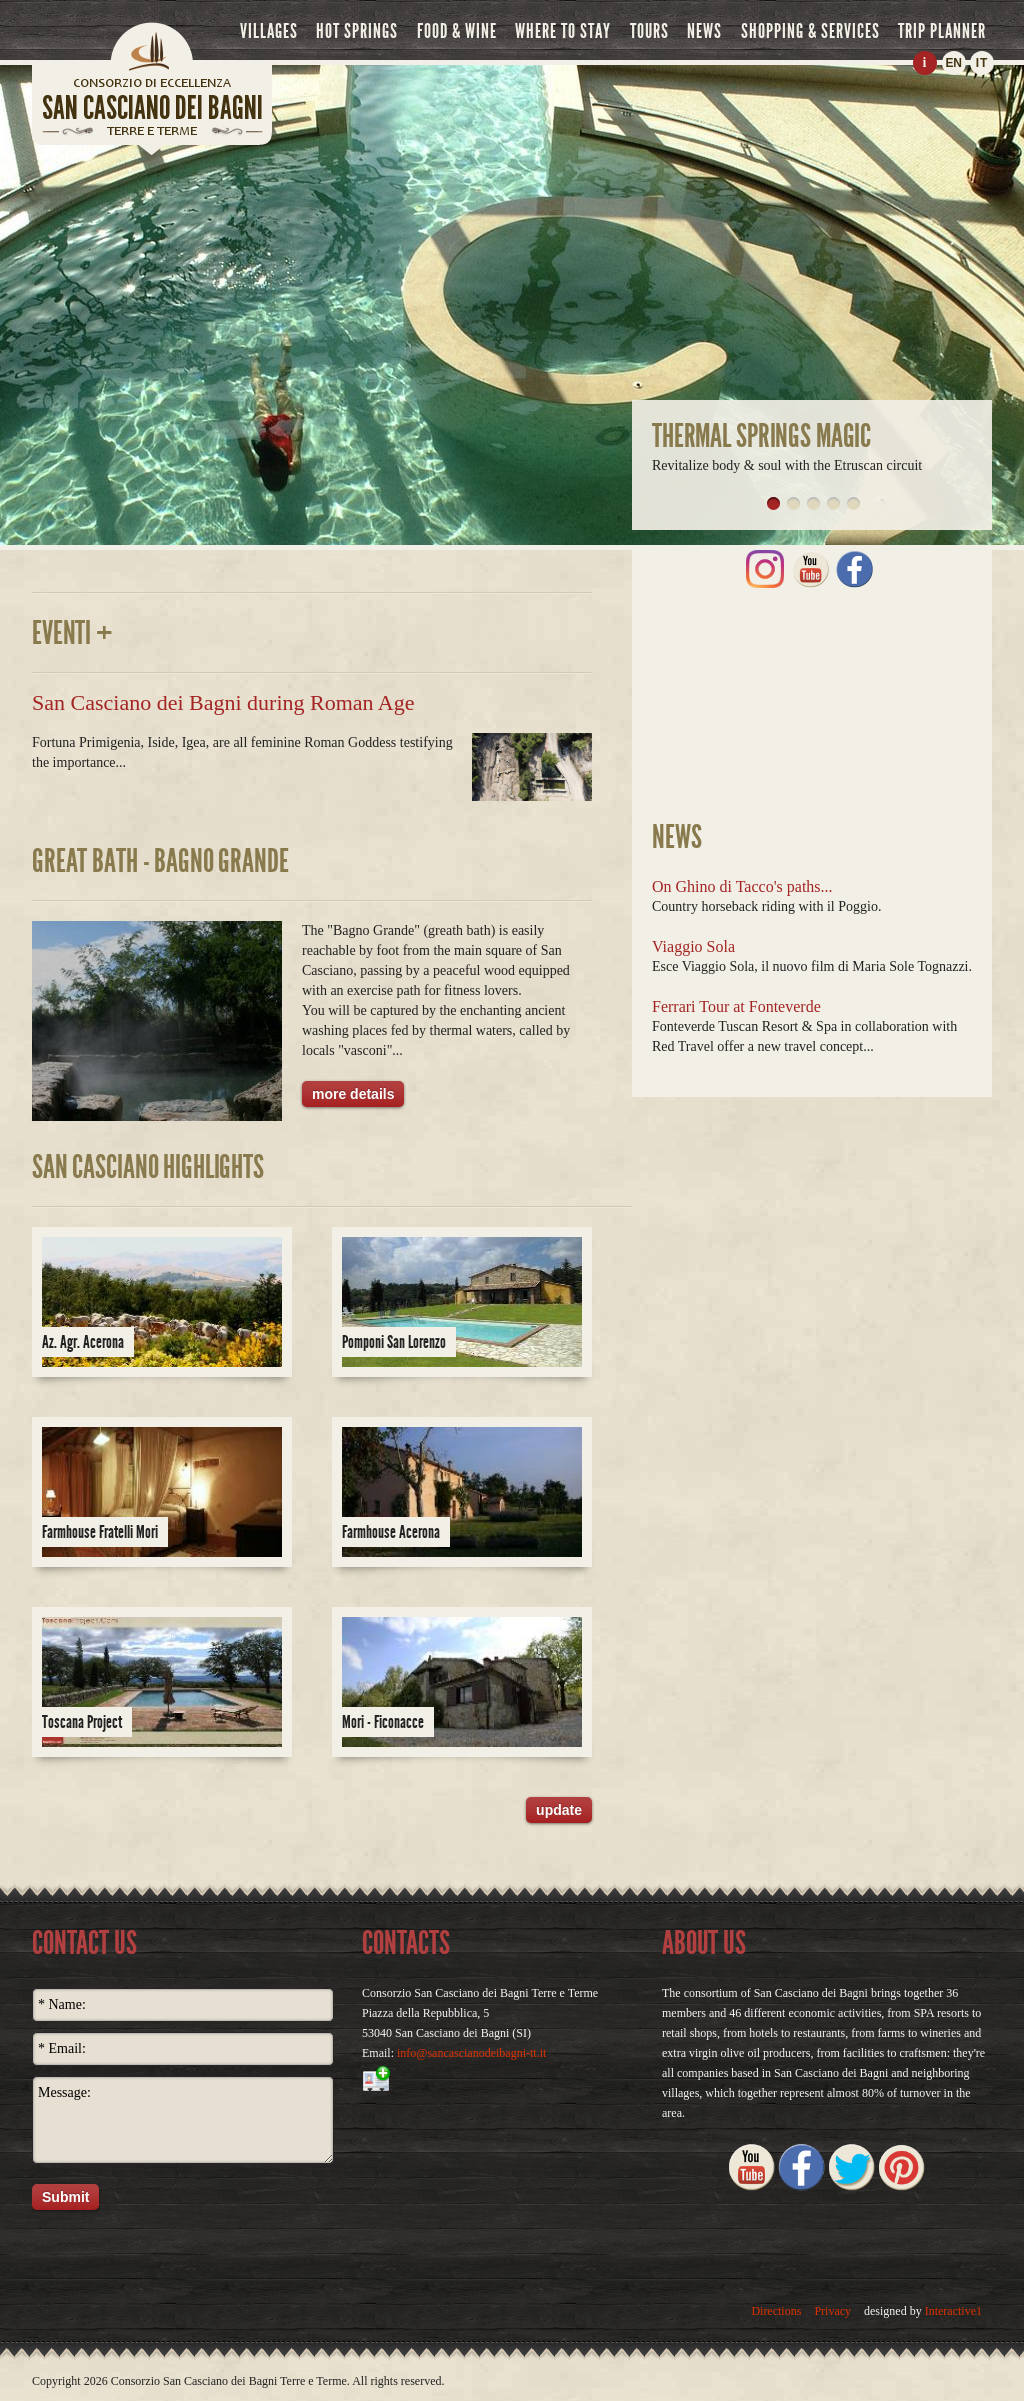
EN (953, 63)
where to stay (563, 31)
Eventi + (72, 633)
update (559, 1810)
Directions (776, 2311)
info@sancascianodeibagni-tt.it (471, 2053)
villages (269, 31)
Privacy (832, 2311)
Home (152, 45)
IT (982, 63)
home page (152, 88)
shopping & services (810, 31)
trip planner (942, 31)
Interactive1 (953, 2311)
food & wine (457, 31)
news (704, 31)
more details (353, 1094)
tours (649, 31)
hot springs (357, 31)
